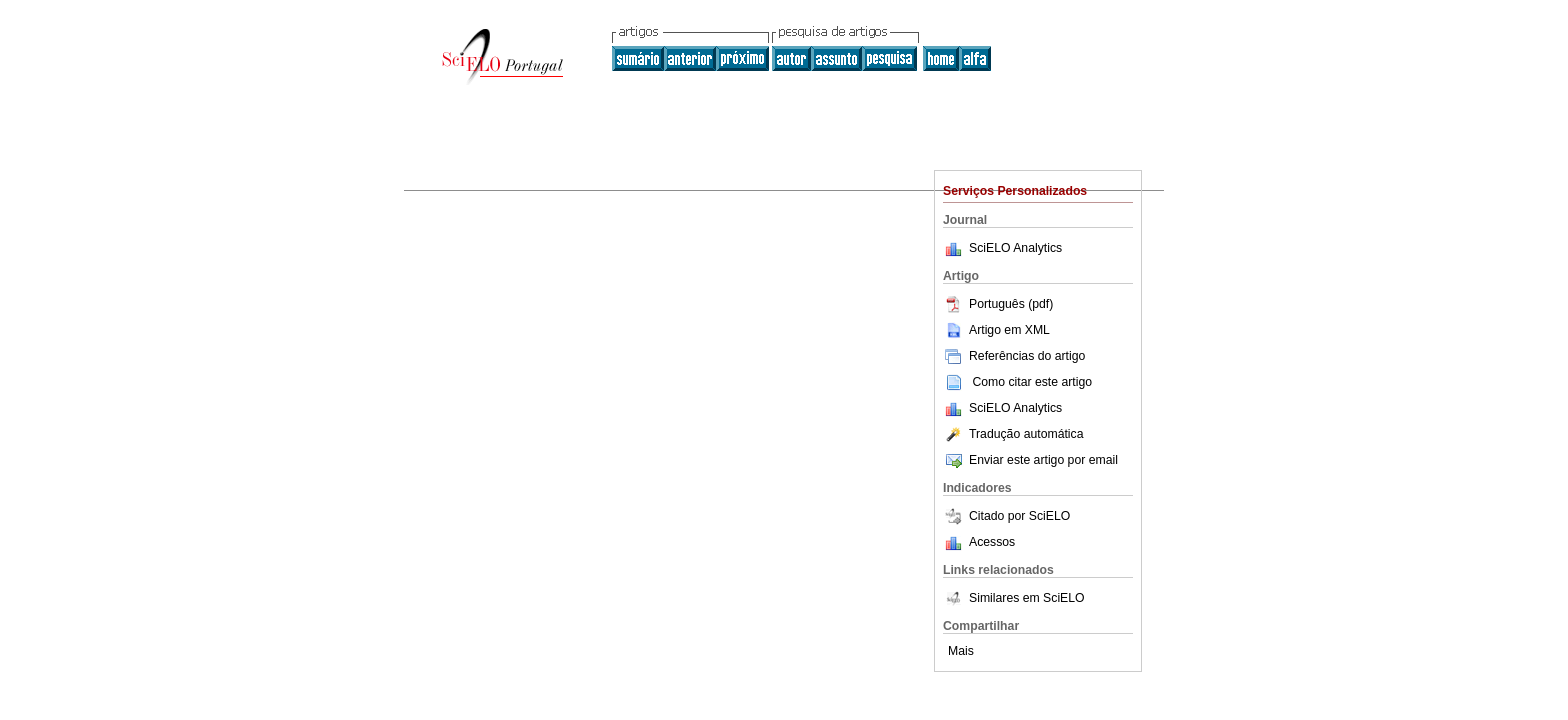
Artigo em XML (996, 330)
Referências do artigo (1014, 356)
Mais (961, 651)
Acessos (992, 542)
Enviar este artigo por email (1030, 460)
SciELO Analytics (1015, 248)
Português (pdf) (998, 304)
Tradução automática (1013, 434)
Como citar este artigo (1032, 382)
